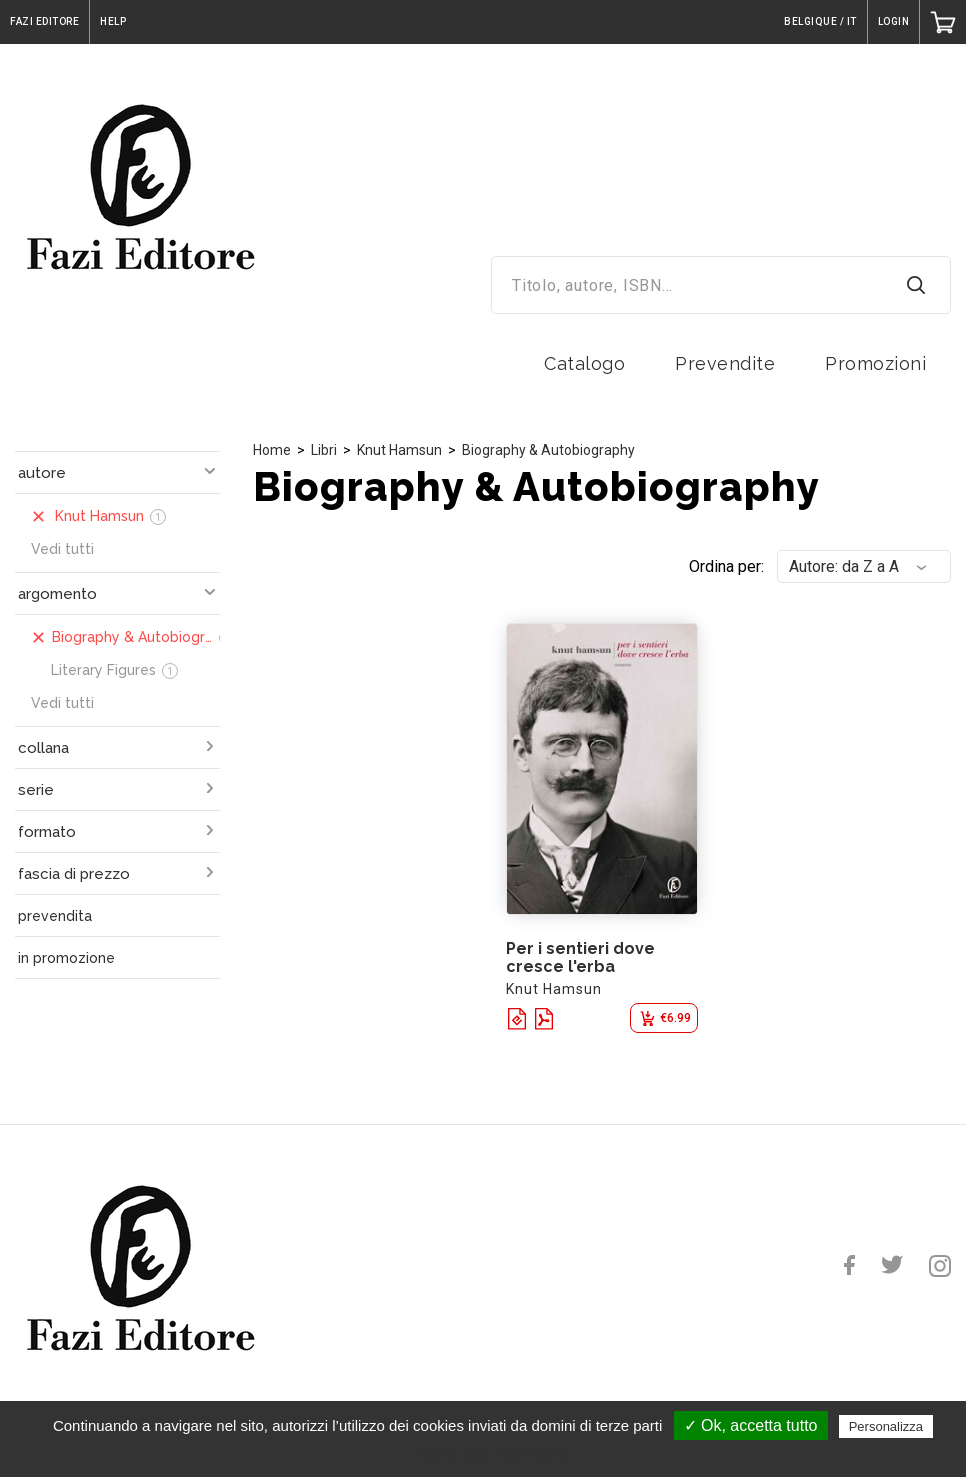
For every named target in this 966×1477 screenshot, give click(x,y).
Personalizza (886, 1426)
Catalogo (584, 363)
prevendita (55, 916)
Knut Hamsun (399, 450)
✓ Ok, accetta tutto (751, 1425)
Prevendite (725, 363)
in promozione (66, 958)
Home (272, 450)
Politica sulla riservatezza (492, 1454)
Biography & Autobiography (548, 450)
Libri (324, 450)
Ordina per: (726, 566)
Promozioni (875, 363)
